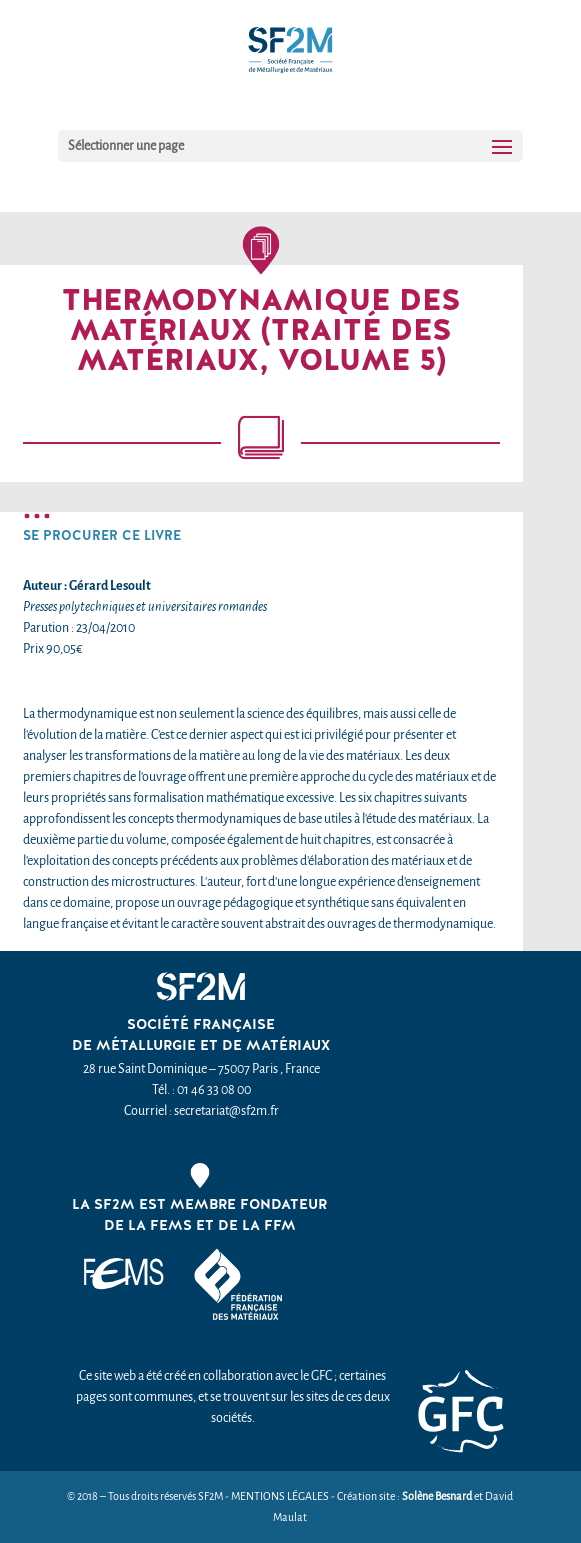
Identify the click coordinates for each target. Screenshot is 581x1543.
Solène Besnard (437, 1496)
